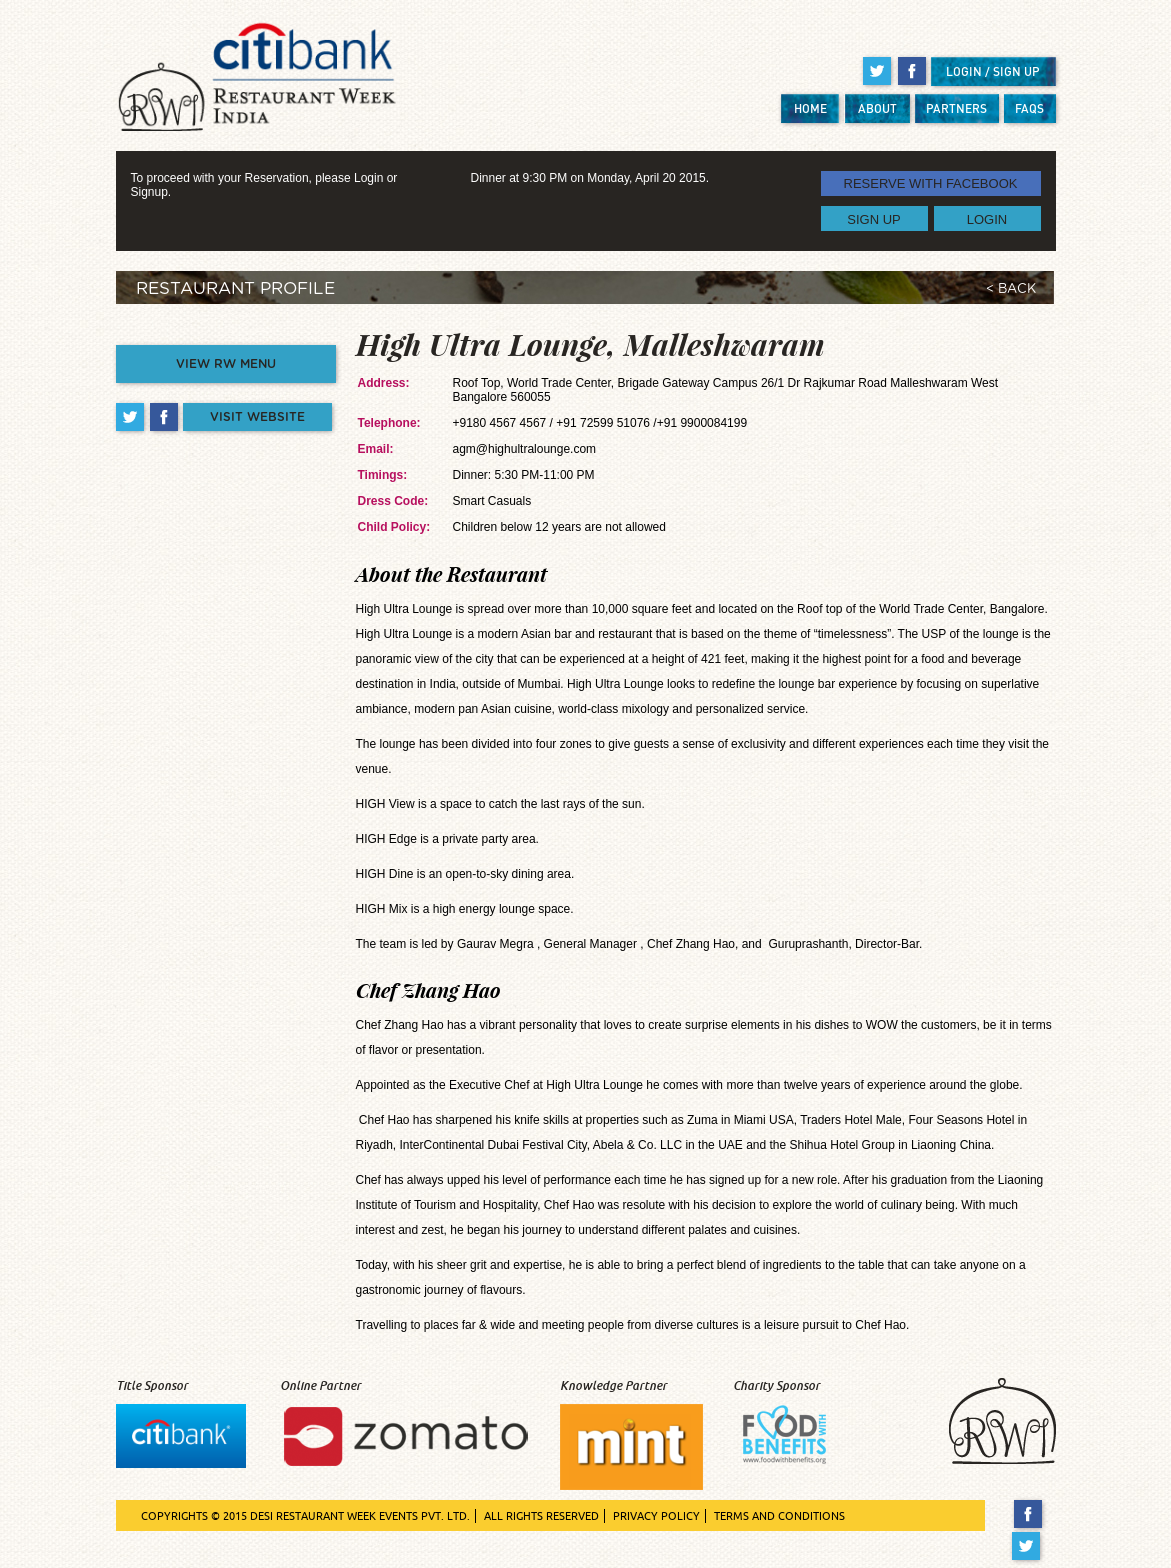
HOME (810, 108)
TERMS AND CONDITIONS (779, 1516)
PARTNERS (956, 108)
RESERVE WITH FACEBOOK (931, 183)
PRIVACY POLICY (656, 1516)
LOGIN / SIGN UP (993, 71)
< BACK (1011, 289)
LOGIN (987, 218)
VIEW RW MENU (226, 364)
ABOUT (877, 108)
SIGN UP (873, 218)
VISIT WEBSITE (257, 417)
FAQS (1029, 108)
